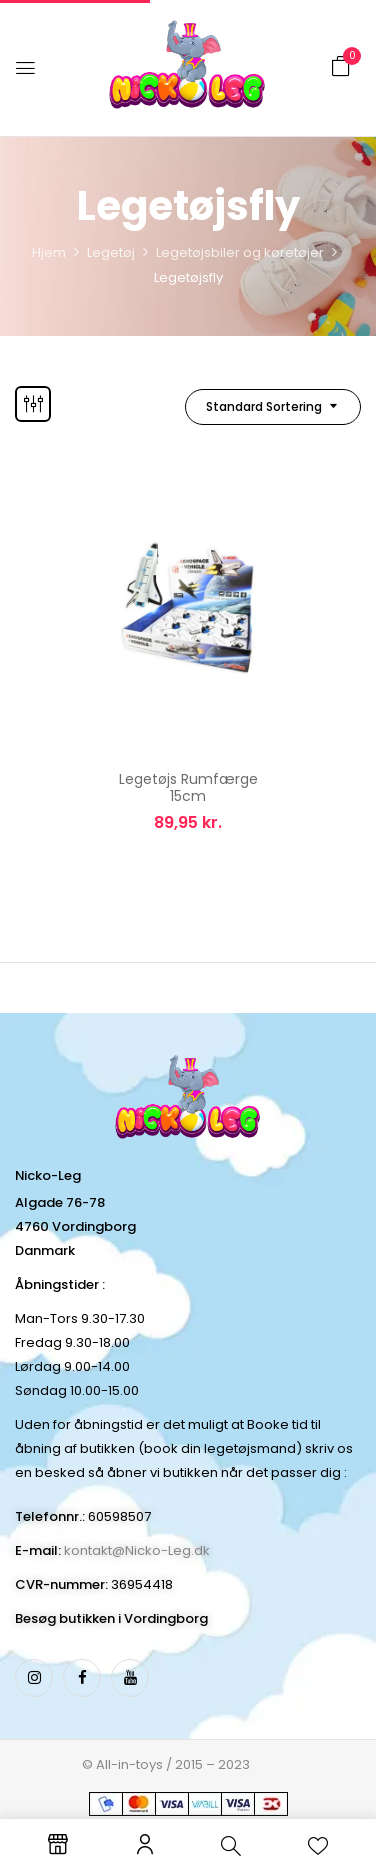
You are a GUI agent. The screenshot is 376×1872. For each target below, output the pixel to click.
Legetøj (111, 252)
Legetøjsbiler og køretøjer (240, 252)
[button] (341, 66)
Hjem (49, 252)
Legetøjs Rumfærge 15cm (188, 787)
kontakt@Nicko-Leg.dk (137, 1550)
